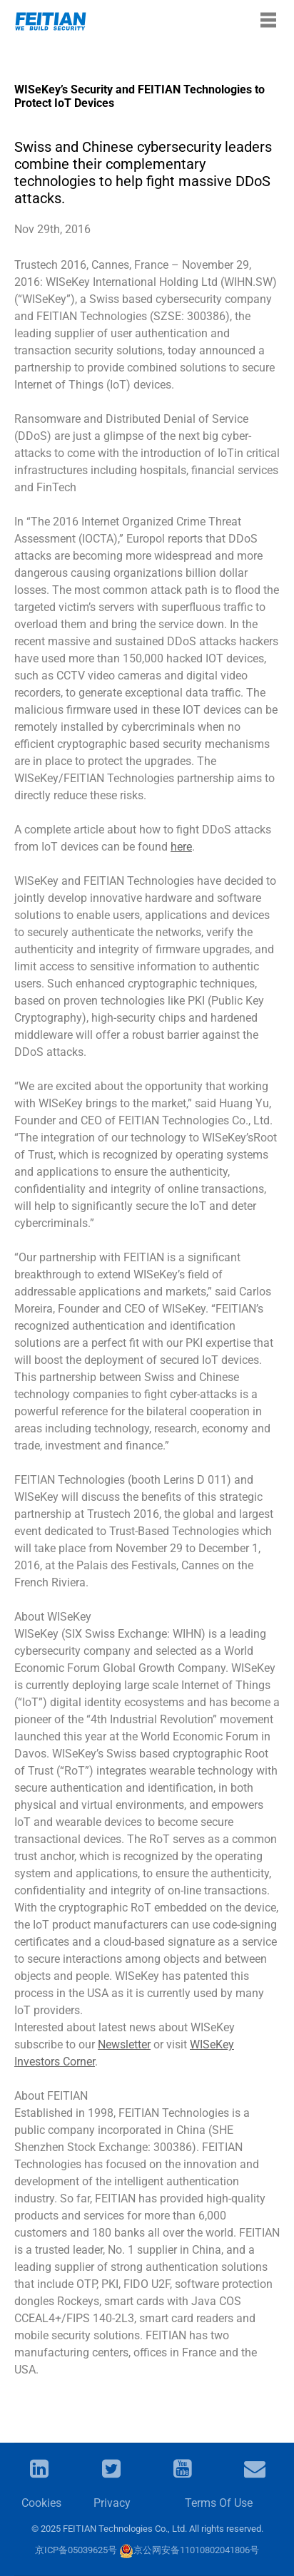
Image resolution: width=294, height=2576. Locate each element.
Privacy (112, 2503)
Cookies (41, 2503)
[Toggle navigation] (268, 20)
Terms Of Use (219, 2503)
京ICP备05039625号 (76, 2550)
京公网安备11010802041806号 (189, 2550)
